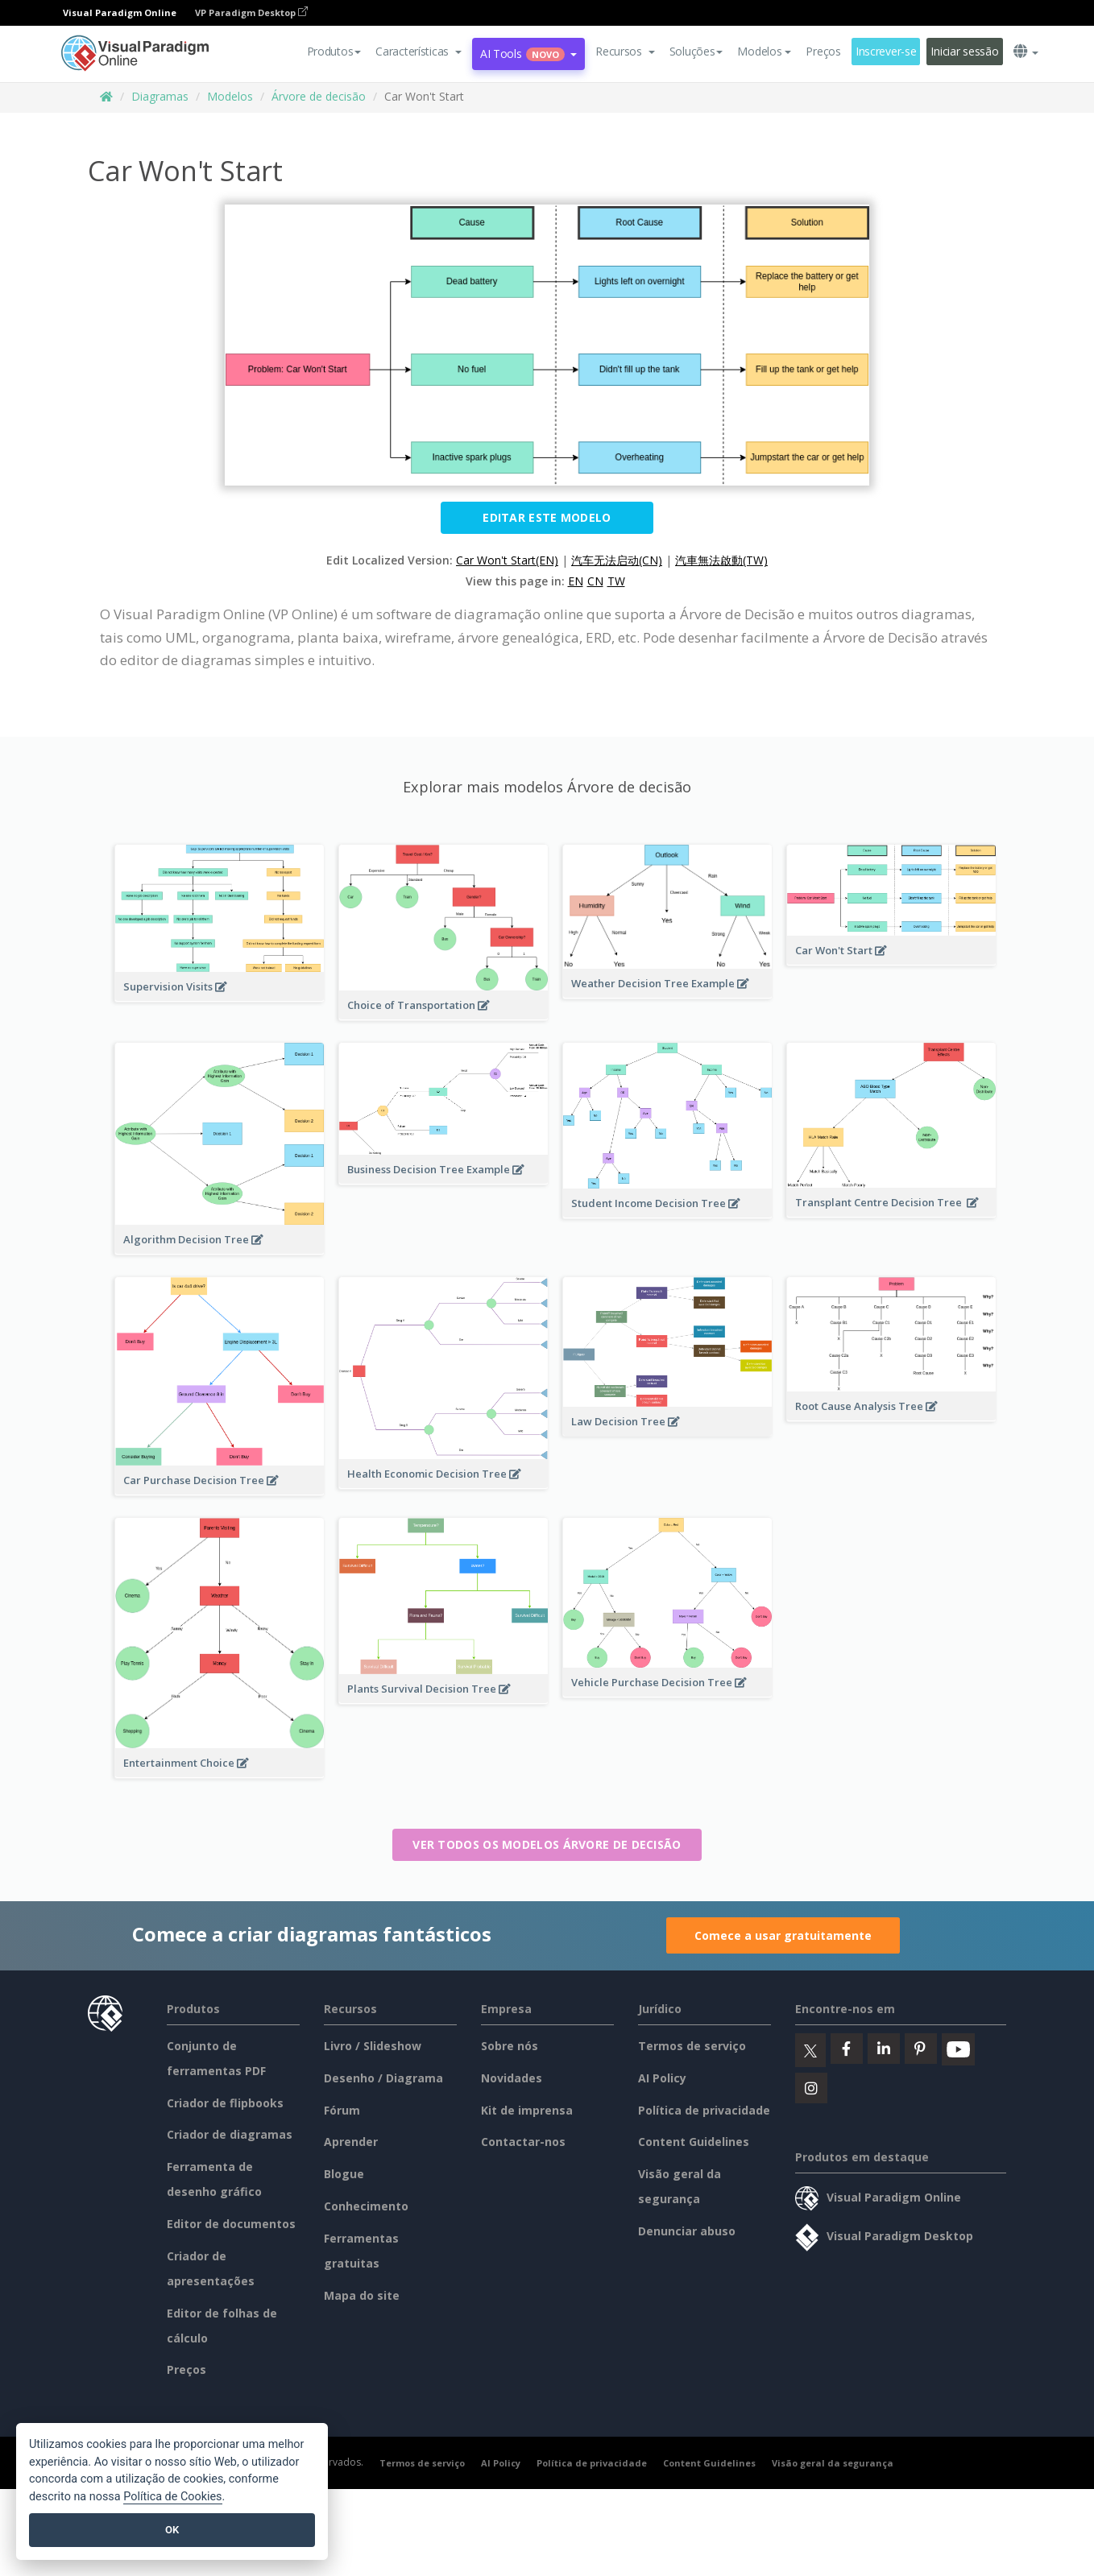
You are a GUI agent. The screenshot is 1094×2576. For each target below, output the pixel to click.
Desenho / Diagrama (383, 2078)
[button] (418, 51)
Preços (823, 51)
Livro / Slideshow (372, 2045)
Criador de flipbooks (225, 2103)
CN (595, 581)
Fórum (342, 2110)
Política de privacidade (704, 2110)
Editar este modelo (547, 517)
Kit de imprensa (527, 2110)
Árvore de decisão (318, 96)
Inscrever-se (886, 51)
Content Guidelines (693, 2141)
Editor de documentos (231, 2223)
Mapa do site (362, 2295)
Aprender (351, 2141)
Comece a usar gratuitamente (783, 1935)
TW (616, 581)
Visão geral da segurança (832, 2463)
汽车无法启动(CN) (616, 560)
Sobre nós (509, 2045)
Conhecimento (366, 2206)
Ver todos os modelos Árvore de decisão (546, 1844)
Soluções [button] (696, 51)
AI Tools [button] (528, 53)
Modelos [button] (764, 51)
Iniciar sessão (964, 51)
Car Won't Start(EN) (507, 560)
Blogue (344, 2173)
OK (172, 2530)
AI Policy (662, 2078)
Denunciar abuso (687, 2231)
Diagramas (160, 96)
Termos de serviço (692, 2045)
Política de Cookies (172, 2497)
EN (575, 581)
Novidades (511, 2078)
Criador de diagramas (229, 2134)
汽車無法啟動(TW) (721, 560)
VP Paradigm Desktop (251, 12)
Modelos (230, 96)
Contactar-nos (523, 2141)
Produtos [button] (334, 51)
